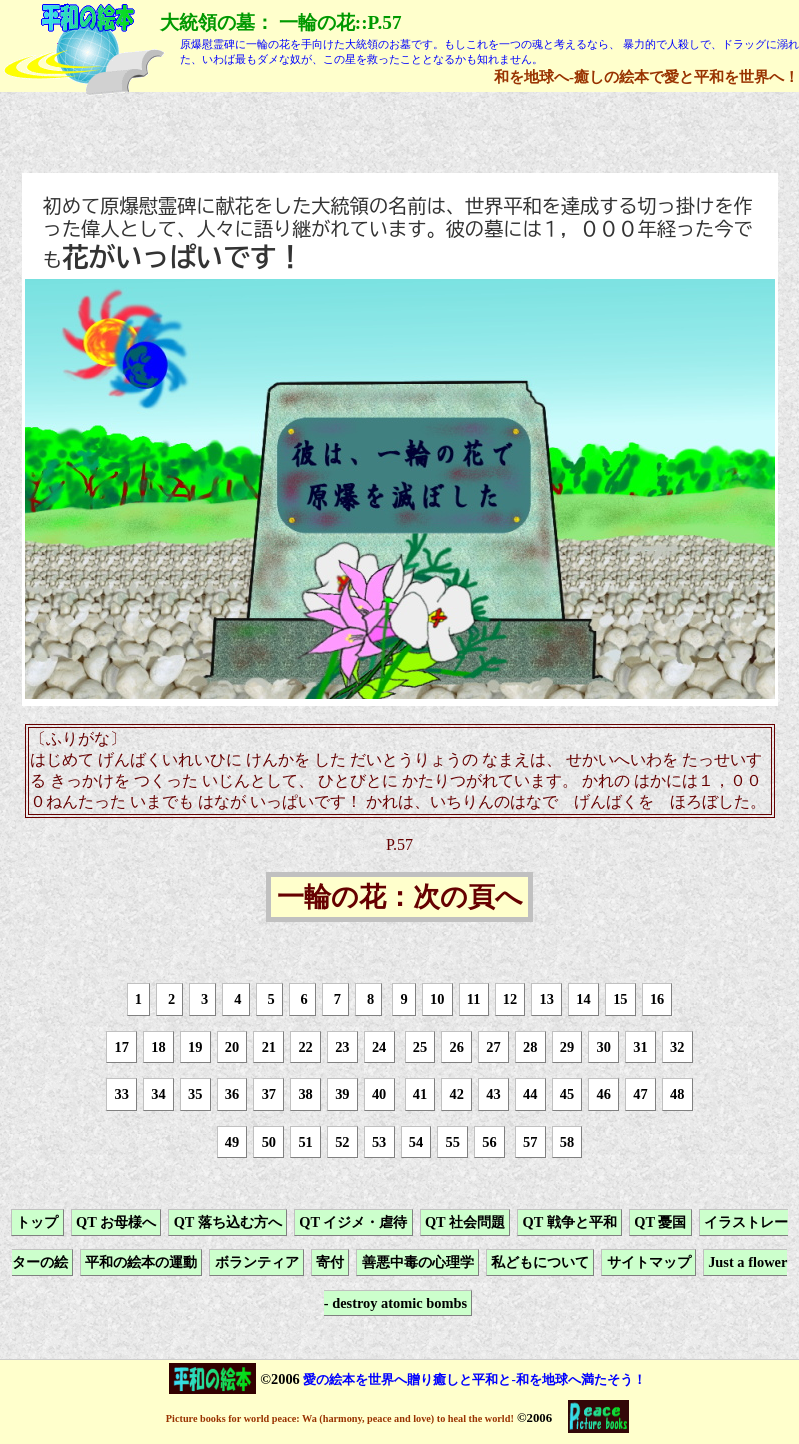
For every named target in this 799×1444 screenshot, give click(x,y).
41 (420, 1094)
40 (379, 1094)
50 (269, 1142)
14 (583, 999)
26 (456, 1047)
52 (342, 1142)
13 (547, 999)
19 (195, 1047)
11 (474, 999)
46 (604, 1094)
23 (342, 1047)
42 (456, 1094)
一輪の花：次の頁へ (400, 897)
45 (567, 1094)
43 (493, 1094)
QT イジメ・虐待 (353, 1222)
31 (640, 1047)
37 (269, 1094)
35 (195, 1094)
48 (677, 1094)
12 (510, 999)
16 (657, 999)
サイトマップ (649, 1263)
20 (232, 1047)
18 (158, 1047)
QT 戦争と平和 (570, 1222)
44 (530, 1094)
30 (604, 1047)
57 (530, 1142)
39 (342, 1094)
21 (269, 1047)
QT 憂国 (660, 1222)
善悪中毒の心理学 (418, 1263)
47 (640, 1094)
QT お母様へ (116, 1222)
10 (437, 999)
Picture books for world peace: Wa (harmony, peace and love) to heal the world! (340, 1418)
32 (677, 1047)
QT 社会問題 (465, 1222)
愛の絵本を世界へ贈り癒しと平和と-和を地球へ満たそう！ (474, 1379)
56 (489, 1142)
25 (420, 1047)
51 (305, 1142)
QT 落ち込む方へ (228, 1222)
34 (158, 1094)
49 (232, 1142)
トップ (37, 1222)
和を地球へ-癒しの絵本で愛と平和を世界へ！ (646, 76)
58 (567, 1142)
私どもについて (540, 1263)
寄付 (330, 1263)
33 (122, 1094)
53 (379, 1142)
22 (305, 1047)
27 (493, 1047)
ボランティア (257, 1263)
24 (379, 1047)
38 (305, 1094)
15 (620, 999)
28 (530, 1047)
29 (567, 1047)
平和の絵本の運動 (141, 1263)
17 (122, 1047)
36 (232, 1094)
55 (452, 1142)
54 (416, 1142)
